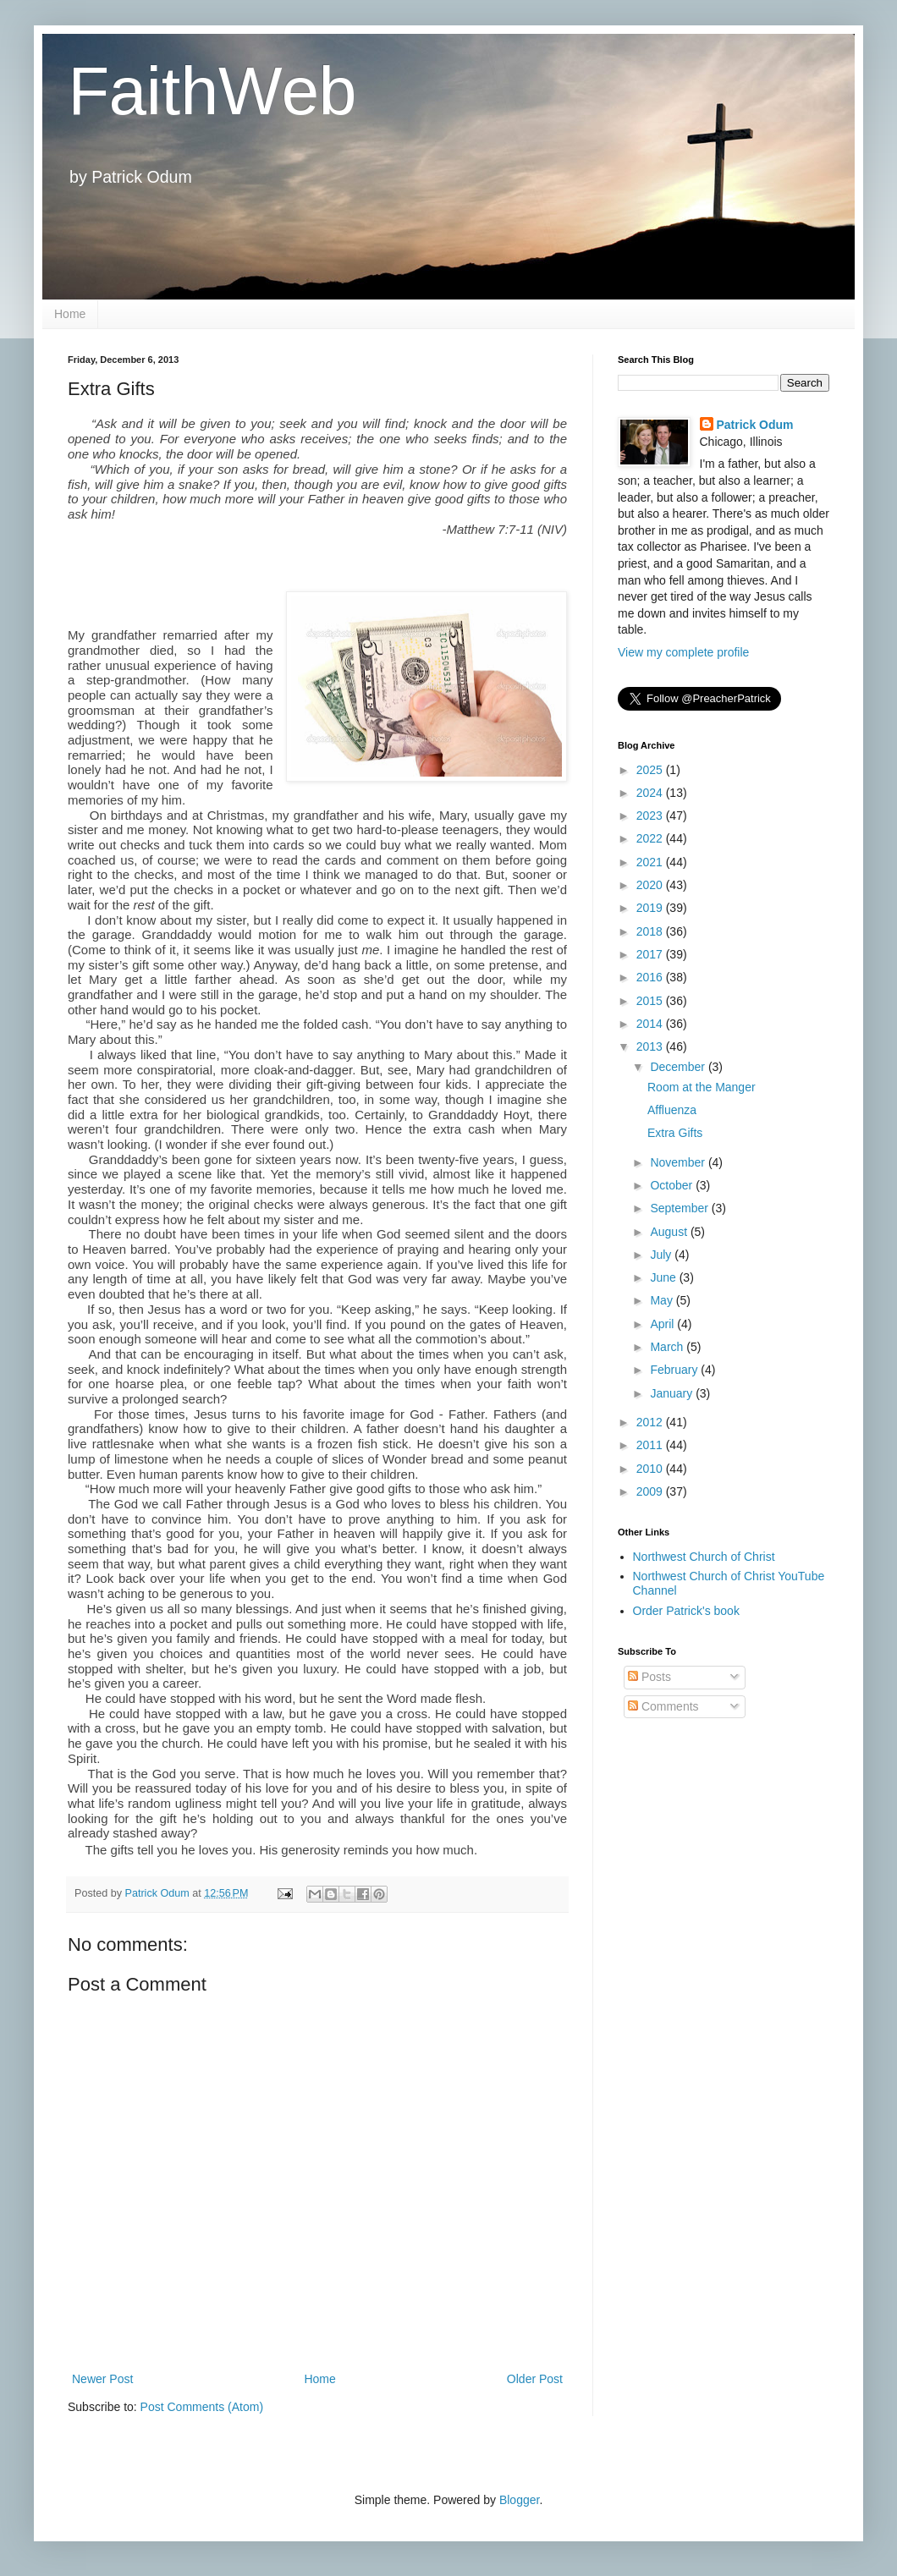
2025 (651, 770)
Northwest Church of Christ (704, 1556)
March (668, 1347)
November (678, 1162)
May (662, 1300)
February (675, 1369)
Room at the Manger (701, 1087)
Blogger (519, 2500)
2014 (651, 1023)
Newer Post (102, 2379)
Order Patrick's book (686, 1611)
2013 (651, 1046)
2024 (651, 792)
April (663, 1324)
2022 (651, 838)
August (670, 1232)
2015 (651, 1001)
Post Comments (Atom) (201, 2407)
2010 (651, 1468)
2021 (651, 862)
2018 (651, 931)
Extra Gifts (674, 1133)
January (673, 1393)
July (662, 1254)
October (673, 1185)
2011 (651, 1445)
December (678, 1067)
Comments (663, 1706)
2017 (651, 954)
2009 (651, 1491)
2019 (651, 908)
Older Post (535, 2379)
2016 (651, 977)
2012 (651, 1422)
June (664, 1277)
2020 (651, 885)
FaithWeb (212, 91)
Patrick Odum (755, 424)
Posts (649, 1676)
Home (69, 314)
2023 (651, 815)
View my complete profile (683, 652)
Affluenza (671, 1110)
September (680, 1208)
